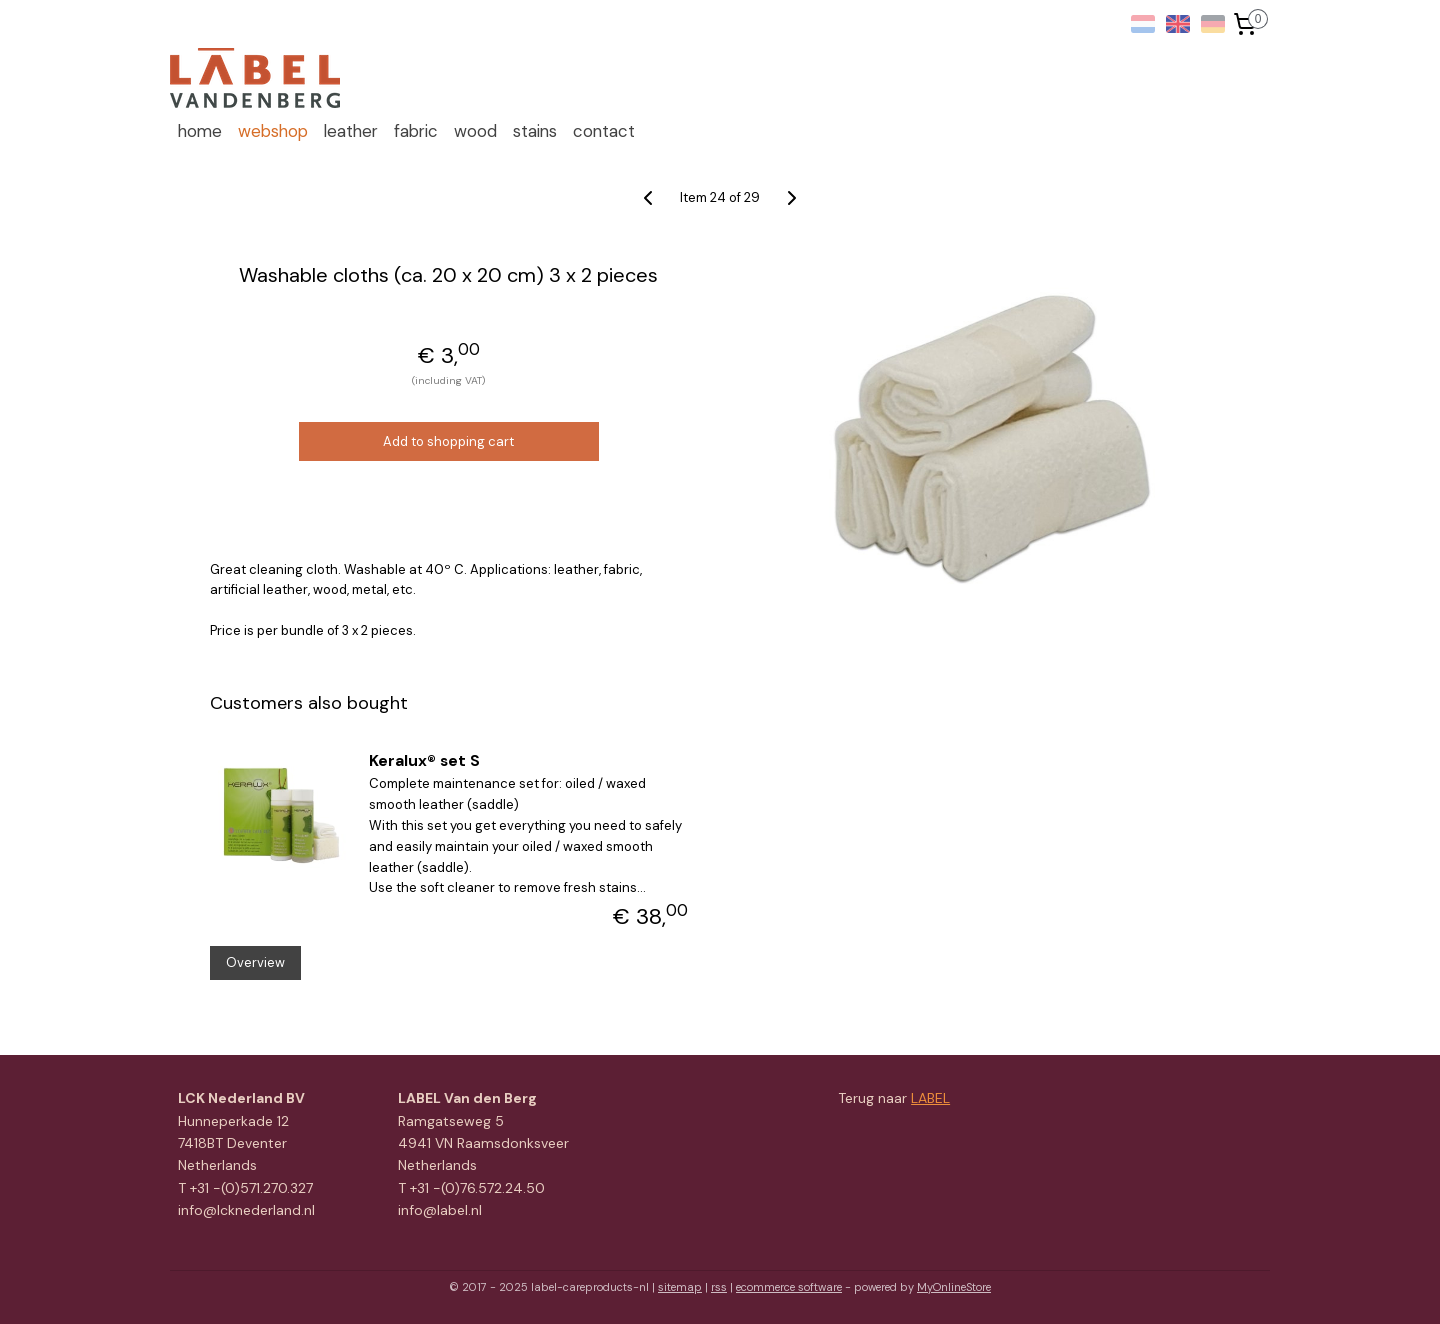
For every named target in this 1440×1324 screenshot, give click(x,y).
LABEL (930, 1098)
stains (535, 131)
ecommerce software (789, 1287)
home (200, 131)
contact (604, 131)
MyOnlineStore (954, 1287)
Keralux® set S (424, 761)
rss (719, 1287)
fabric (416, 131)
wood (475, 131)
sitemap (680, 1287)
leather (351, 131)
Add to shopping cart (448, 441)
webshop (273, 131)
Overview (254, 962)
